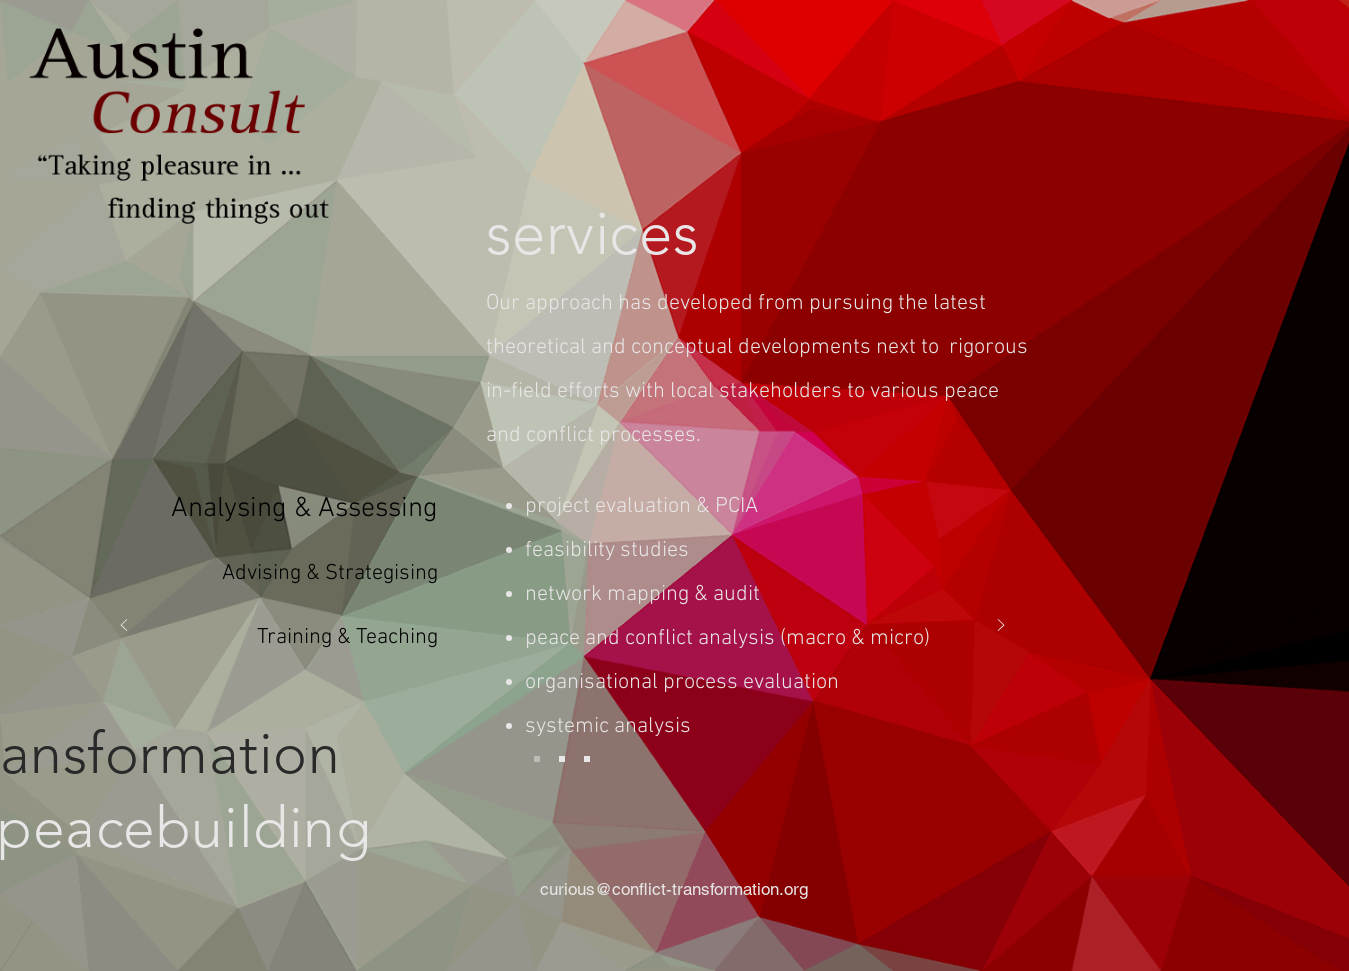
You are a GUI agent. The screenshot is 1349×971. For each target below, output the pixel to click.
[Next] (1001, 626)
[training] (587, 759)
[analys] (537, 759)
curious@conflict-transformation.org (674, 889)
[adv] (562, 759)
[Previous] (124, 626)
